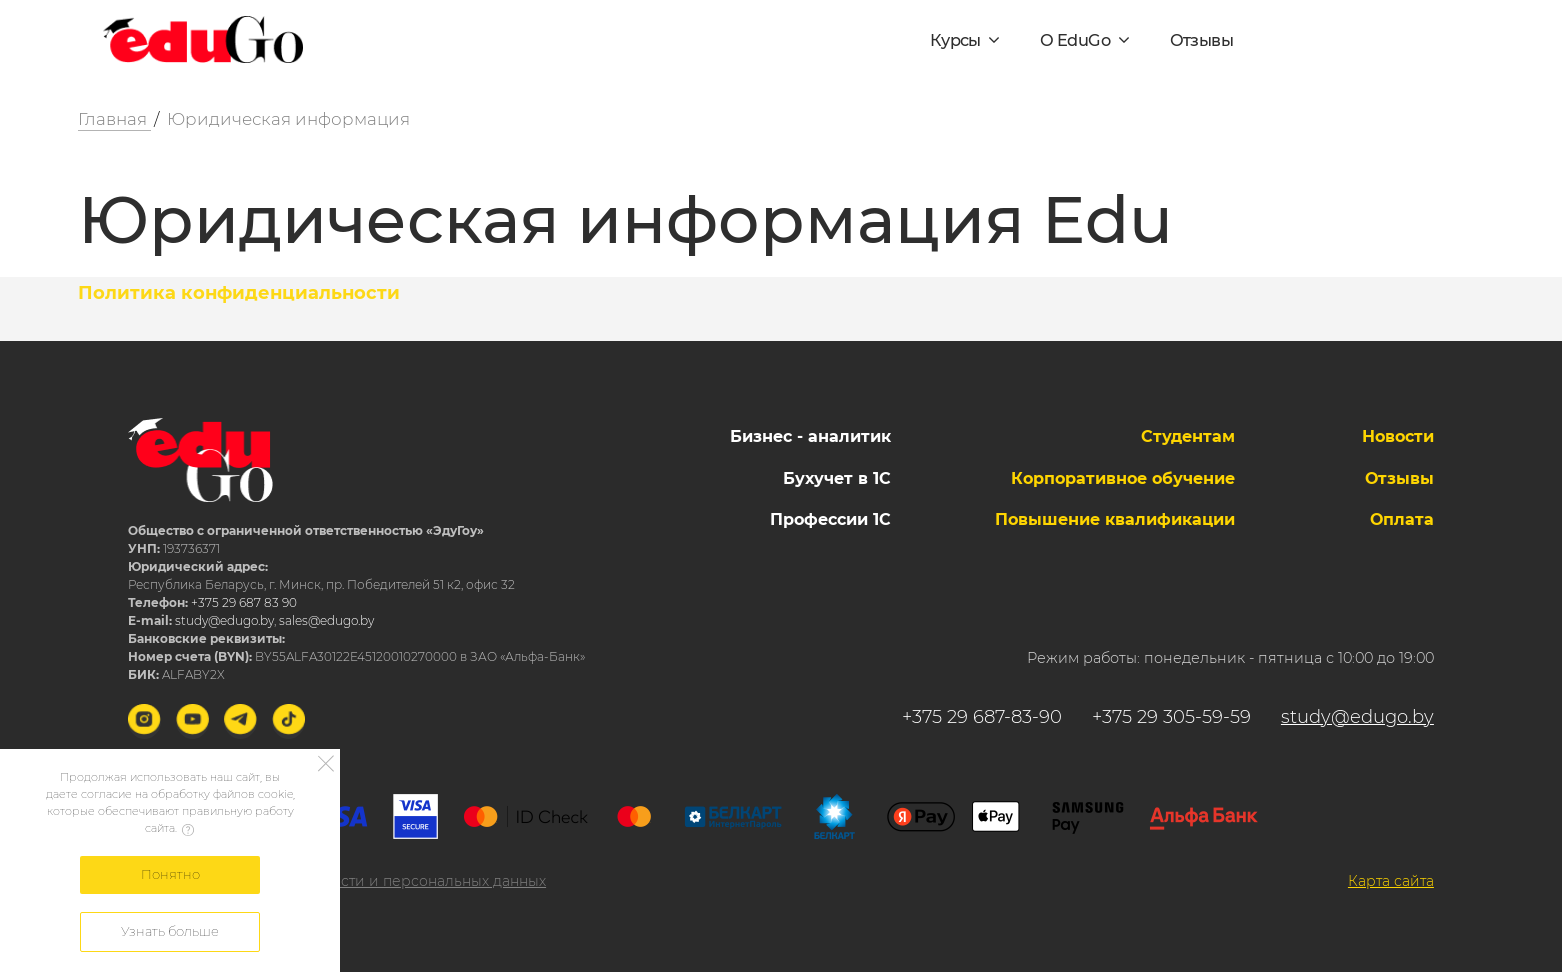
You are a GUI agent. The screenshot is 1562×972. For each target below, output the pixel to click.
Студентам (1188, 436)
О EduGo (1076, 40)
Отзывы (1201, 40)
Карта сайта (1391, 881)
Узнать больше (170, 931)
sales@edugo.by (326, 620)
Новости (1398, 436)
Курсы (957, 40)
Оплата (1402, 519)
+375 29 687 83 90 (244, 602)
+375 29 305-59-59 (1171, 717)
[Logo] (203, 40)
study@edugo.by (224, 620)
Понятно (170, 874)
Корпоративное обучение (1123, 478)
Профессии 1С (830, 519)
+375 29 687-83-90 (982, 717)
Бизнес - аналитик (810, 436)
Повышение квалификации (1115, 519)
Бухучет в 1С (837, 478)
